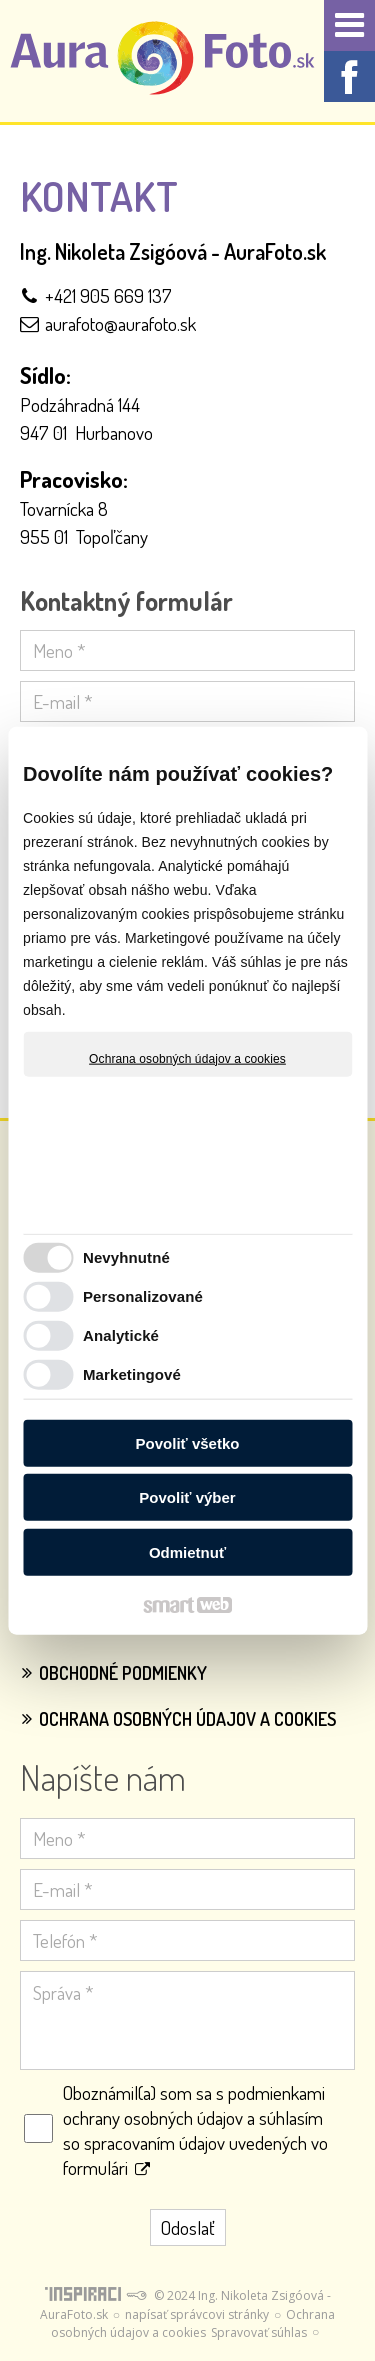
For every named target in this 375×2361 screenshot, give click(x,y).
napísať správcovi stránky (197, 2314)
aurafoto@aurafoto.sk (120, 323)
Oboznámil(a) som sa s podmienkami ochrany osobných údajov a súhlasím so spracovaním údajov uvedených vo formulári (195, 2130)
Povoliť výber (187, 1497)
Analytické (121, 1335)
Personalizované (143, 1296)
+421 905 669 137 (108, 295)
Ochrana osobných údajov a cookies (187, 1058)
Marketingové (132, 1374)
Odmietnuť (187, 1551)
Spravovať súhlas (259, 2332)
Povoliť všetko (188, 1442)
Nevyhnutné (126, 1257)
